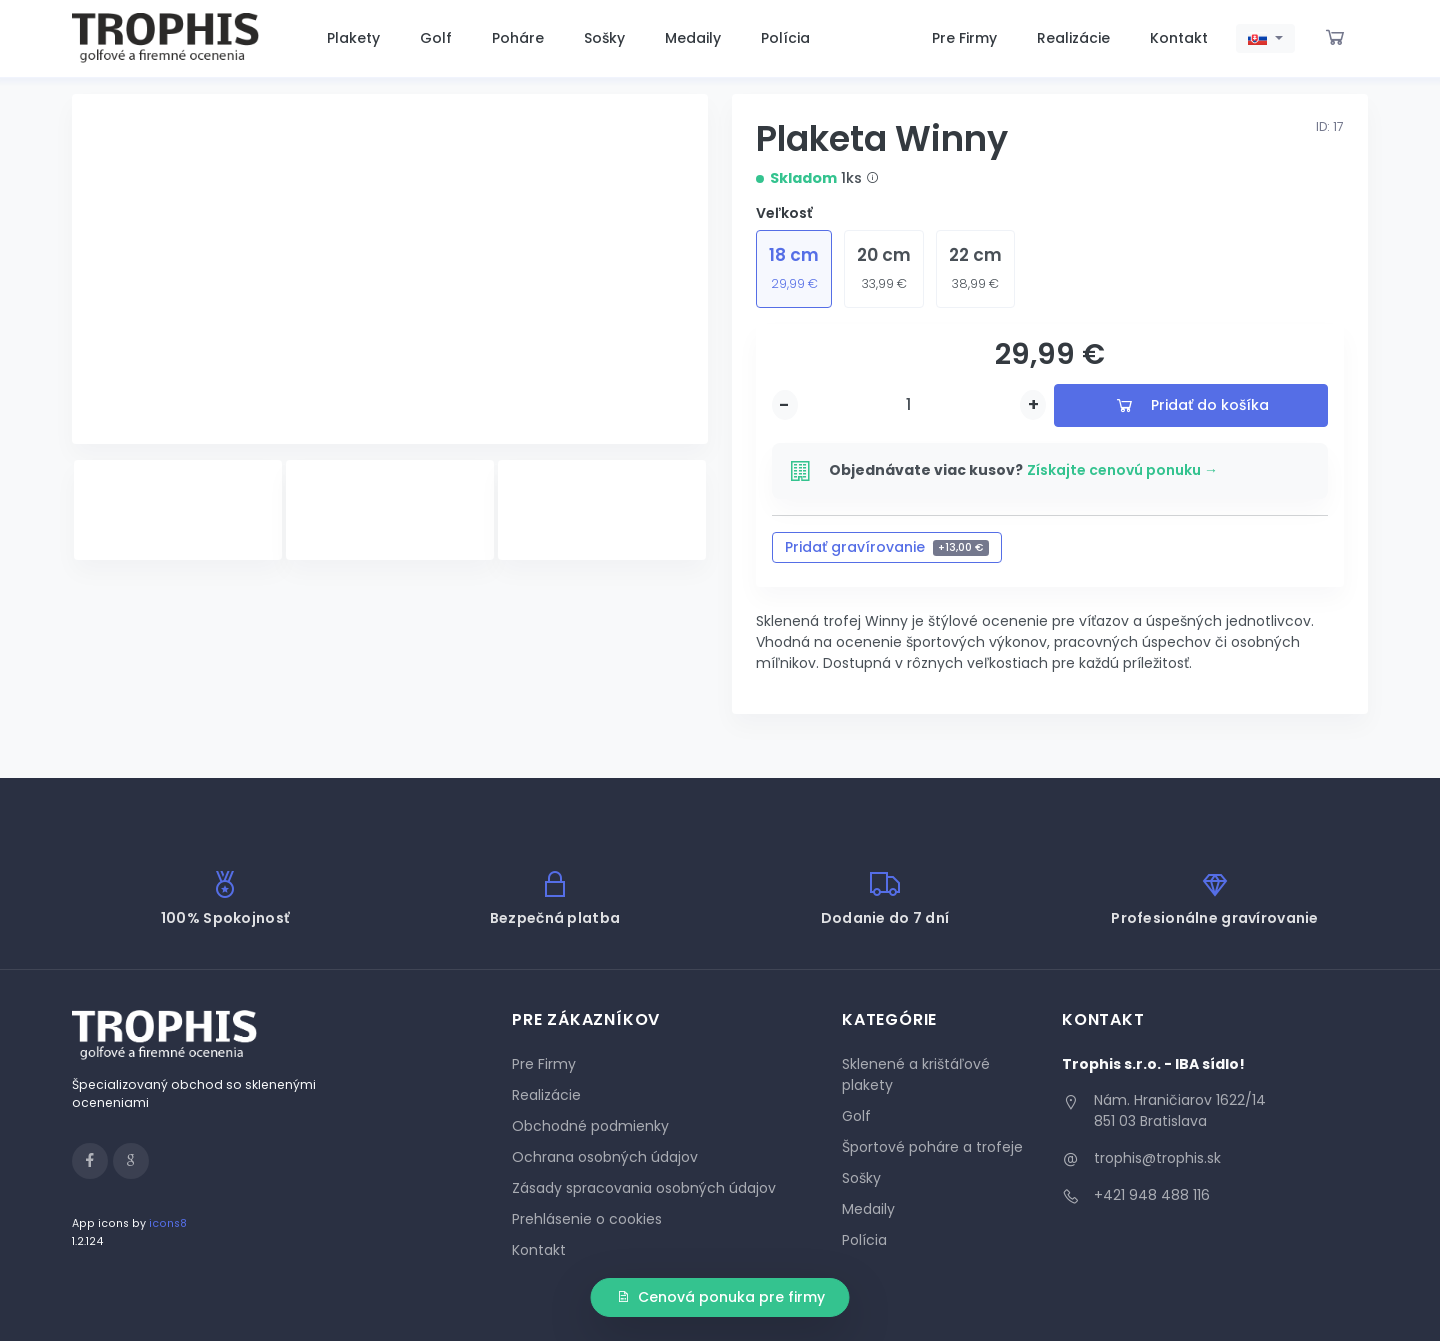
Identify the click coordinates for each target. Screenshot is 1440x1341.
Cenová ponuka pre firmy (720, 1297)
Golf (436, 38)
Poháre (518, 38)
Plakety (353, 38)
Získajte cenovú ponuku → (1122, 470)
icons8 (168, 1223)
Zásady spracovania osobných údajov (644, 1188)
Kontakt (1179, 38)
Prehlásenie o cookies (587, 1219)
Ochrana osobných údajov (605, 1157)
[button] (1265, 39)
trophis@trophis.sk (1157, 1158)
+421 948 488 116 (1152, 1195)
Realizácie (1073, 38)
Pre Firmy (964, 38)
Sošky (604, 38)
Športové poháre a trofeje (932, 1147)
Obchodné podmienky (590, 1126)
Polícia (785, 38)
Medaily (693, 38)
